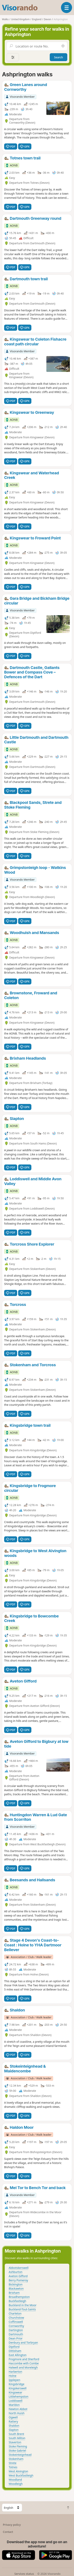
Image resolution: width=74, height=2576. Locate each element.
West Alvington (18, 2471)
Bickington (15, 2284)
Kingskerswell (17, 2388)
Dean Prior (15, 2338)
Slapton (14, 2430)
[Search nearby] (63, 46)
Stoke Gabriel (17, 2450)
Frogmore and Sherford (24, 2359)
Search (58, 57)
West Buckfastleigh (21, 2475)
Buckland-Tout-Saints (22, 2309)
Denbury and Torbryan (23, 2342)
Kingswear (15, 2392)
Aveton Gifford (18, 2276)
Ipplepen (14, 2380)
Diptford (14, 2347)
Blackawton (16, 2288)
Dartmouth (16, 2334)
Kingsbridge (16, 2384)
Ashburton (15, 2272)
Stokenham (16, 2459)
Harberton (15, 2371)
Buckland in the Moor (23, 2305)
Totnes (13, 2467)
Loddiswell (15, 2401)
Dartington (16, 2330)
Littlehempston (18, 2396)
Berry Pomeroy (18, 2280)
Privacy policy (12, 2525)
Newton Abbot (18, 2409)
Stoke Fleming (18, 2446)
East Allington (17, 2355)
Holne (12, 2376)
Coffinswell (16, 2322)
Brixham (14, 2293)
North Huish (16, 2413)
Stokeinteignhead (20, 2455)
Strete (12, 2463)
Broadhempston (19, 2297)
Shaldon (14, 2425)
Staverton (15, 2442)
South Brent (16, 2434)
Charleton (15, 2313)
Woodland (15, 2479)
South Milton (17, 2438)
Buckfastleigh (17, 2301)
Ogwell (13, 2417)
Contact (8, 2532)
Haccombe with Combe (24, 2363)
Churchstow (16, 2317)
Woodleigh (16, 2484)
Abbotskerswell (18, 2268)
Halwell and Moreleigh (23, 2367)
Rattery (13, 2421)
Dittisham (15, 2351)
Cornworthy (16, 2326)
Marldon (14, 2405)
